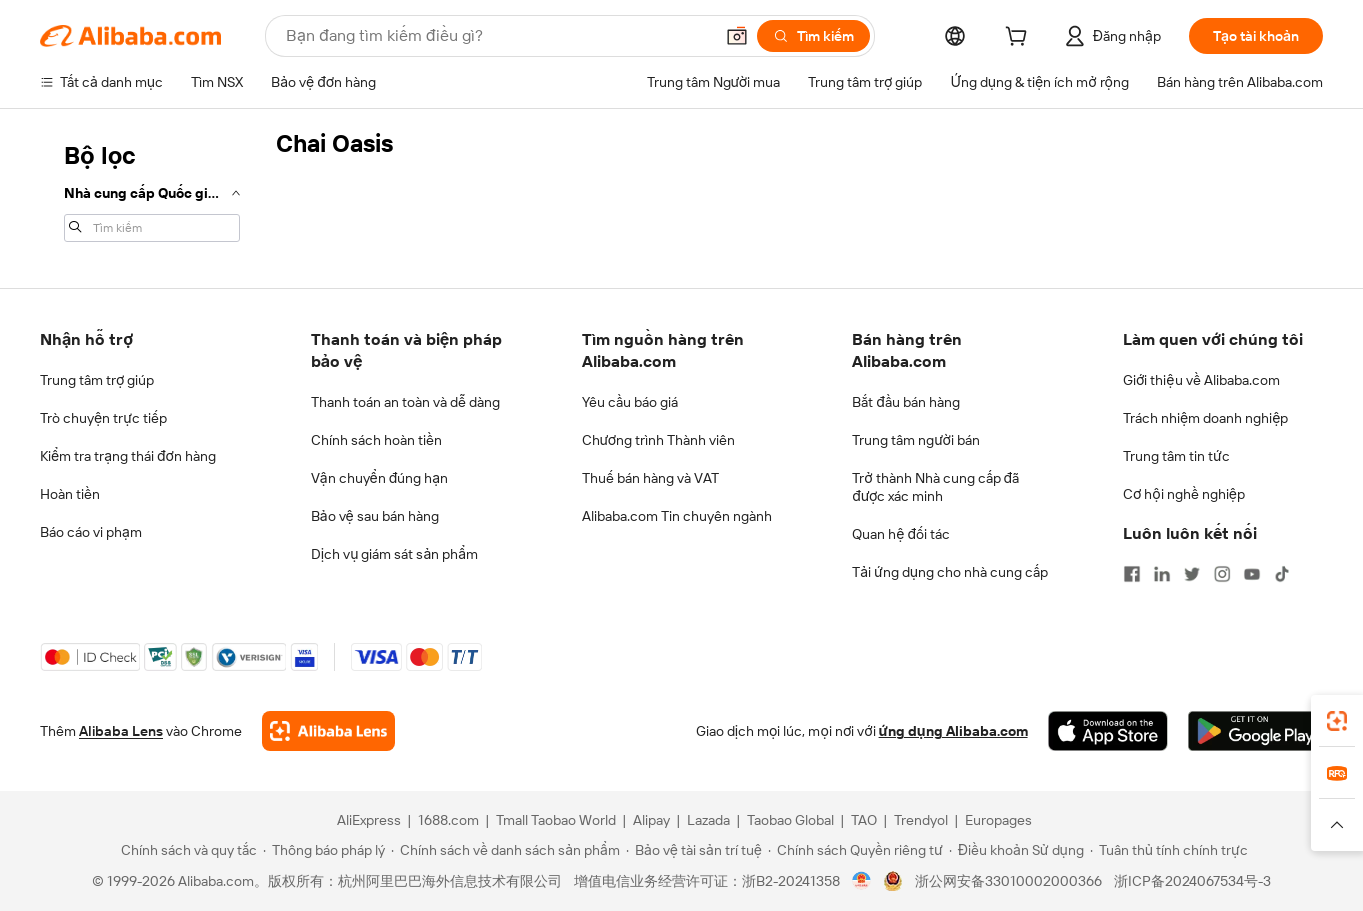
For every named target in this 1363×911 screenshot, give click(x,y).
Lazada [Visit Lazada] (708, 820)
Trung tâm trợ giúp (97, 380)
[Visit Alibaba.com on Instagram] (1222, 574)
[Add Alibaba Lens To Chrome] (328, 731)
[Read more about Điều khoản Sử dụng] (1016, 850)
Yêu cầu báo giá (630, 402)
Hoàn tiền (70, 494)
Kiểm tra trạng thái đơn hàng (128, 456)
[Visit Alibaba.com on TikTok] (1282, 574)
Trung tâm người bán (916, 440)
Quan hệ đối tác (901, 534)
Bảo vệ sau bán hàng (375, 516)
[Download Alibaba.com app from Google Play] (1255, 731)
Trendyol (921, 820)
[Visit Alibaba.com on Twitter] (1192, 574)
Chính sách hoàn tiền (376, 440)
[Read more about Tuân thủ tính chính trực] (1169, 850)
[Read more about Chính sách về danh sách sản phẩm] (505, 850)
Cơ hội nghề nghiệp (1184, 494)
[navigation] (152, 190)
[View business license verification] (861, 881)
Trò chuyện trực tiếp (103, 418)
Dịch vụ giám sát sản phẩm (394, 554)
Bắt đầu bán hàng (906, 402)
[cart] (1020, 39)
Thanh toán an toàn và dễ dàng (405, 402)
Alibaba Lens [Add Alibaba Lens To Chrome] (121, 731)
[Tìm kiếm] (813, 36)
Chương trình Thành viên (659, 440)
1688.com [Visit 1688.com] (448, 820)
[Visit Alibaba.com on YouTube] (1252, 574)
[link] (1337, 721)
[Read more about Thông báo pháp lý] (324, 850)
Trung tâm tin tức (1176, 456)
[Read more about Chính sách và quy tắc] (186, 850)
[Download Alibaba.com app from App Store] (1108, 731)
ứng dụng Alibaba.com (953, 731)
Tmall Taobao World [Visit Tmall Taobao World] (556, 820)
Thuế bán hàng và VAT (650, 478)
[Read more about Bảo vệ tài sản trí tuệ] (694, 850)
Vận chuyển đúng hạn (379, 478)
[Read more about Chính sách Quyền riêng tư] (855, 850)
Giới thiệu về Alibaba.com (1201, 380)
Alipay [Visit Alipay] (651, 820)
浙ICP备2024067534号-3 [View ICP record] (1192, 881)
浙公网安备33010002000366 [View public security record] (1008, 881)
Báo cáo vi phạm (91, 532)
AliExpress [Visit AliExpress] (369, 820)
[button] (737, 36)
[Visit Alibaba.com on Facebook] (1132, 574)
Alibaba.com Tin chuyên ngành (677, 516)
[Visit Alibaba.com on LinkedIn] (1162, 574)
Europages (998, 820)
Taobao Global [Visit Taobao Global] (790, 820)
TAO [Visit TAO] (864, 820)
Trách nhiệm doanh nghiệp (1205, 418)
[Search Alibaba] (497, 36)
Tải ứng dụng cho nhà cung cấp (950, 572)
